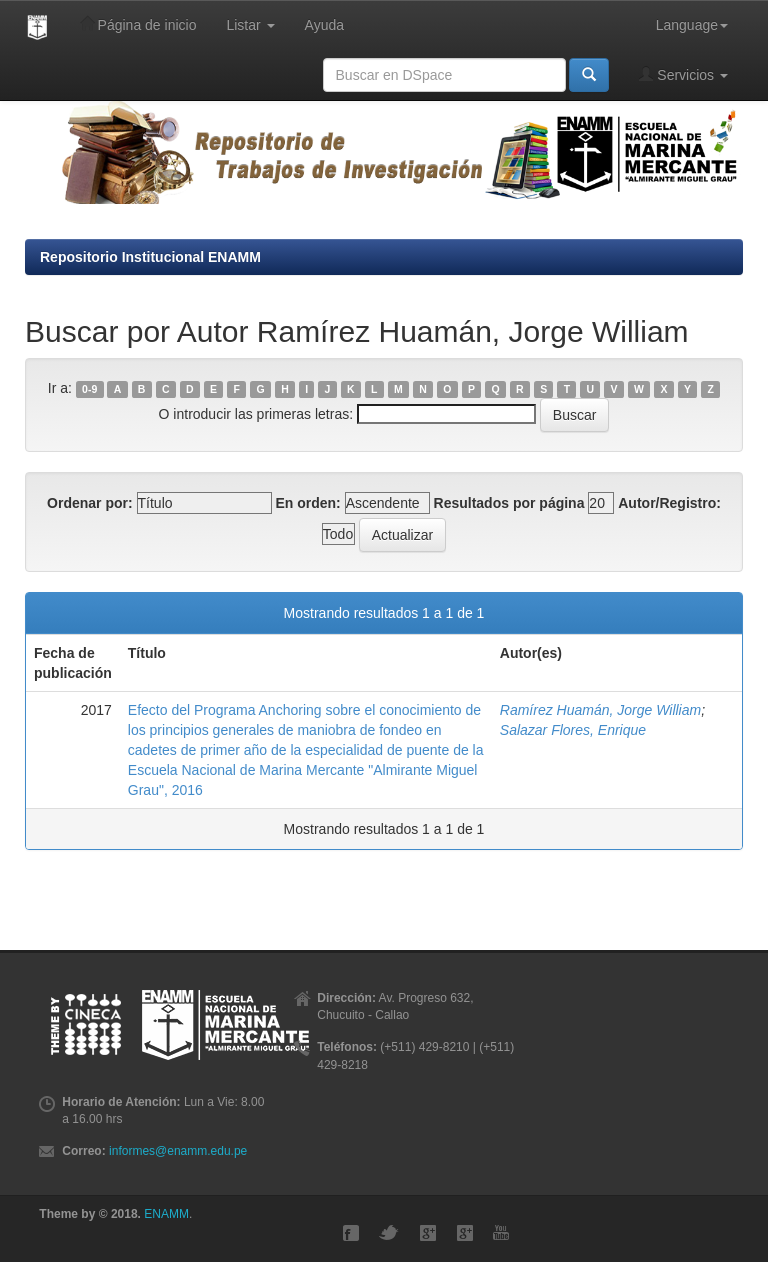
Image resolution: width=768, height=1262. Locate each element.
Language (692, 25)
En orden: (307, 503)
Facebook (351, 1233)
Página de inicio (138, 24)
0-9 (89, 389)
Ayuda (324, 25)
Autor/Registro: (669, 503)
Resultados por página (509, 503)
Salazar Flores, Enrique (573, 730)
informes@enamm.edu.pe (178, 1151)
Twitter (389, 1232)
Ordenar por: (90, 503)
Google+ (428, 1233)
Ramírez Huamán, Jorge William (600, 710)
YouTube (501, 1232)
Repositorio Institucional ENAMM (150, 257)
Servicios (683, 74)
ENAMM (166, 1214)
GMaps (465, 1233)
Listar (250, 25)
